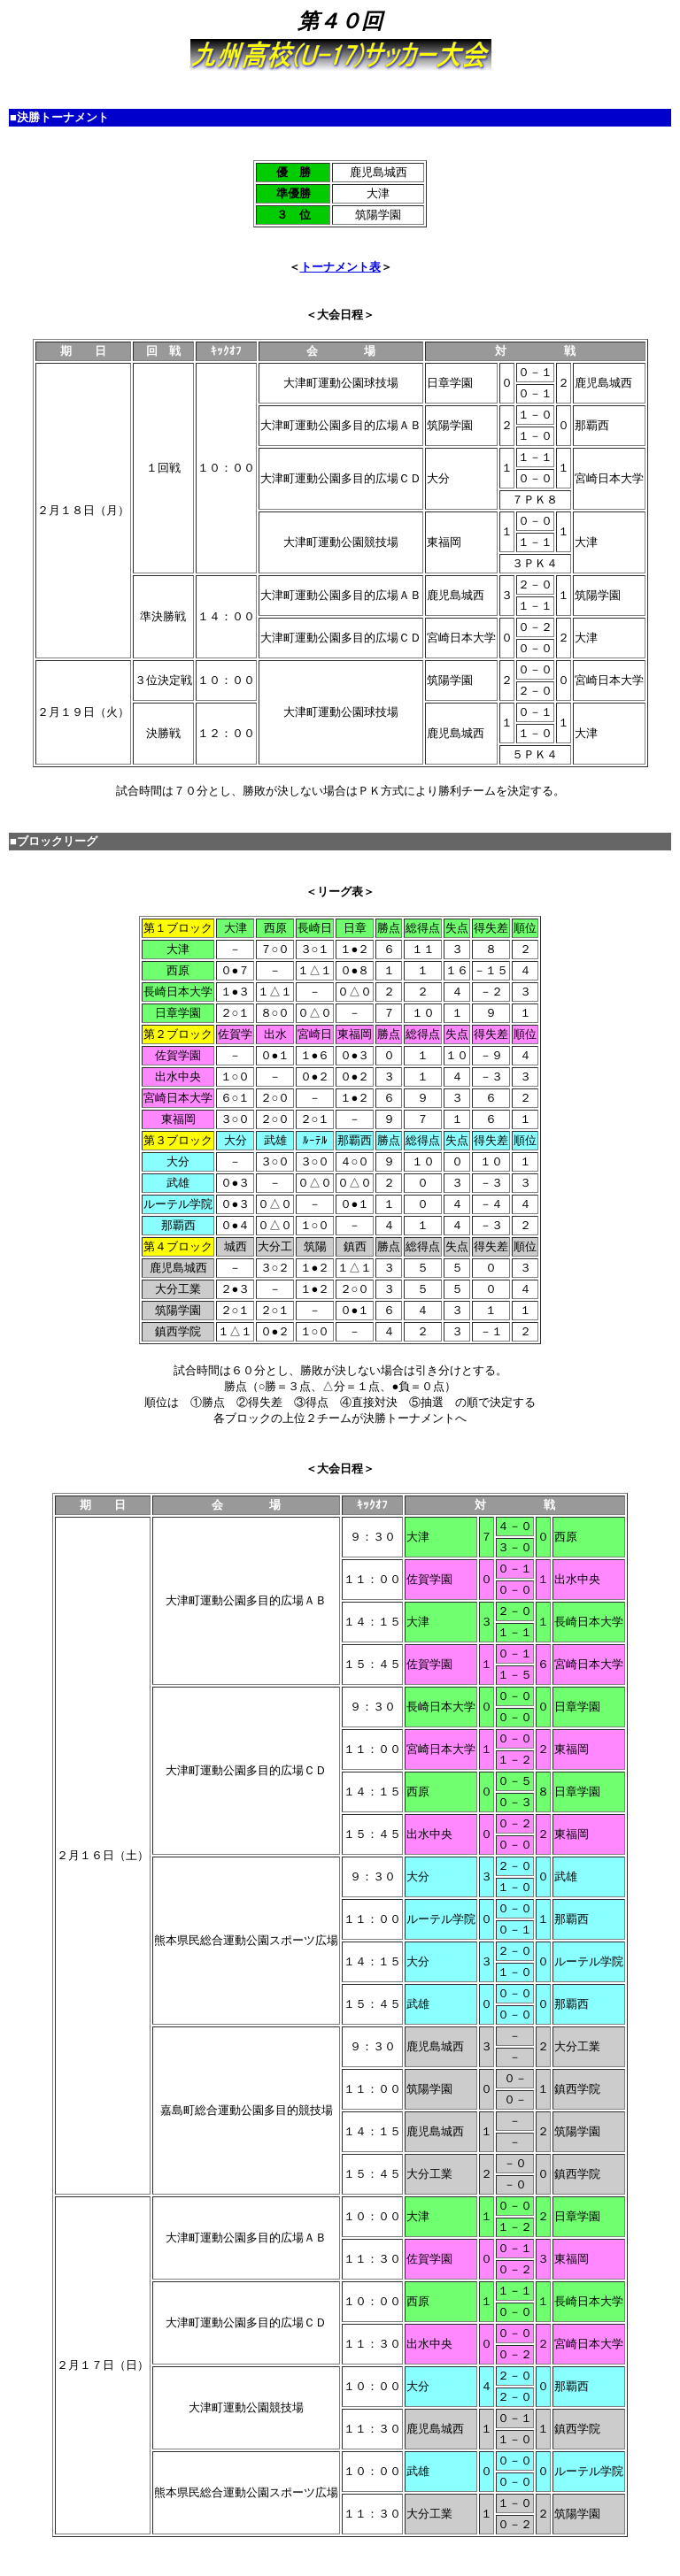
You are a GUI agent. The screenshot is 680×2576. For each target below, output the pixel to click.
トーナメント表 (340, 266)
